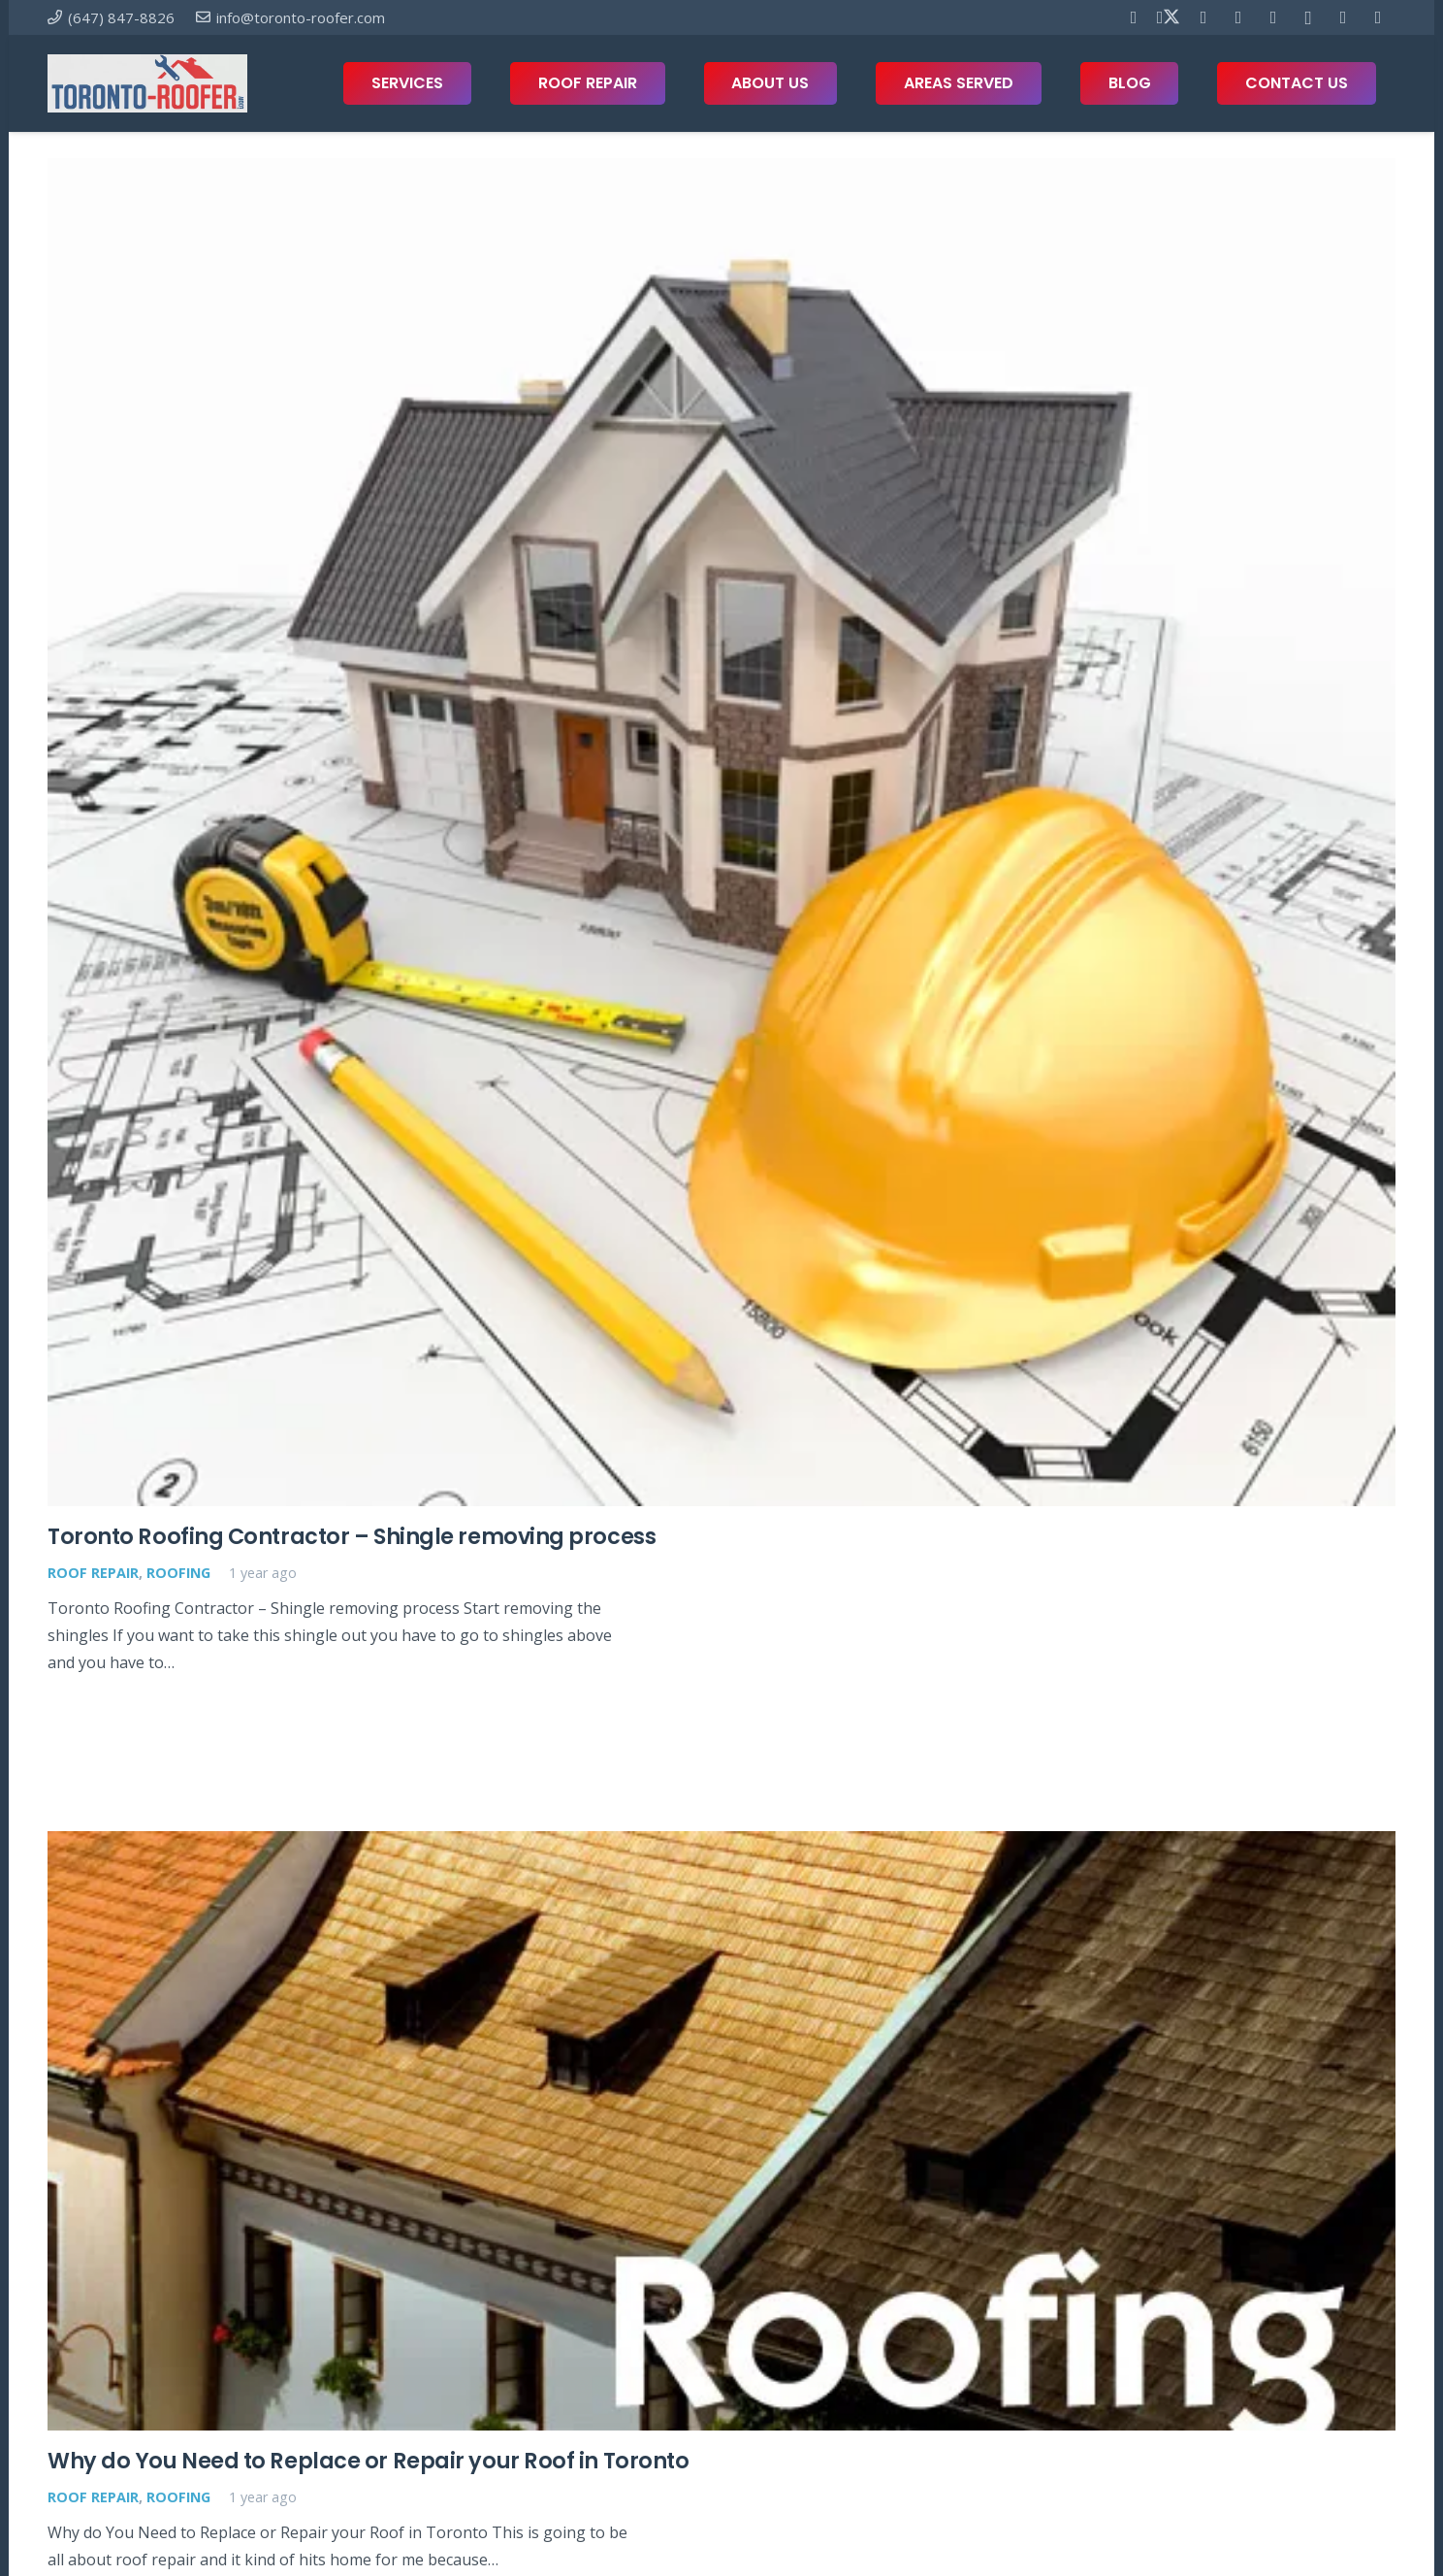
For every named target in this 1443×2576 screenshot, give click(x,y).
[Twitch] (1378, 17)
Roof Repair (93, 1572)
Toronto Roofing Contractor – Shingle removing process (352, 1536)
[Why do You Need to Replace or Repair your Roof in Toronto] (721, 2131)
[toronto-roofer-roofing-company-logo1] (147, 83)
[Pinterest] (1203, 17)
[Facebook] (1133, 17)
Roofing (178, 1572)
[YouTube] (1238, 17)
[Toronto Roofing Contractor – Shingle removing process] (721, 832)
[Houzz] (1343, 17)
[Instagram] (1308, 17)
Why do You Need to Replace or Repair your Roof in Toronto (368, 2459)
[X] (1168, 17)
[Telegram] (1273, 17)
